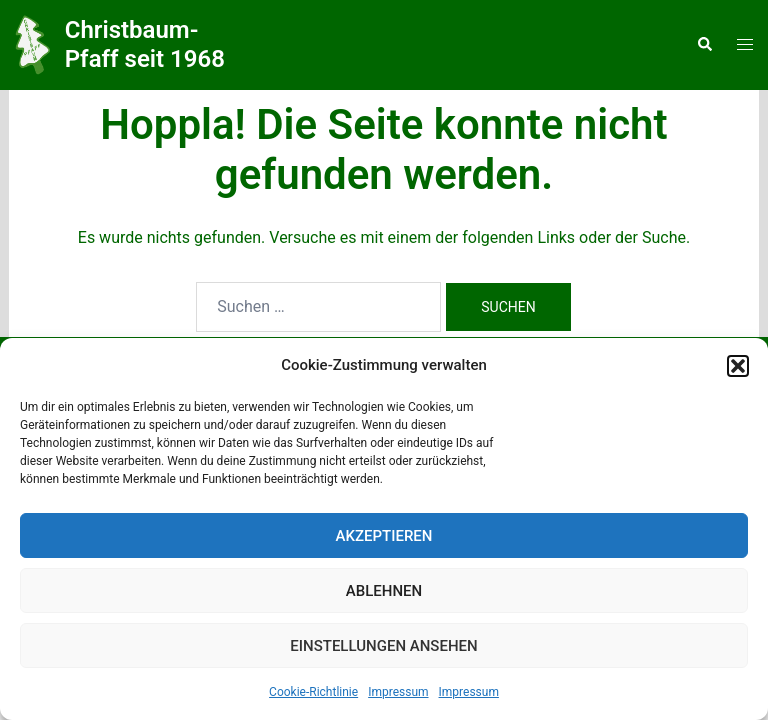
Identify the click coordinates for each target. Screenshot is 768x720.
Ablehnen (384, 591)
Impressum (398, 692)
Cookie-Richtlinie (313, 692)
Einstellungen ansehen (383, 646)
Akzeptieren (384, 536)
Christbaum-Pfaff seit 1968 (145, 44)
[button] (738, 366)
